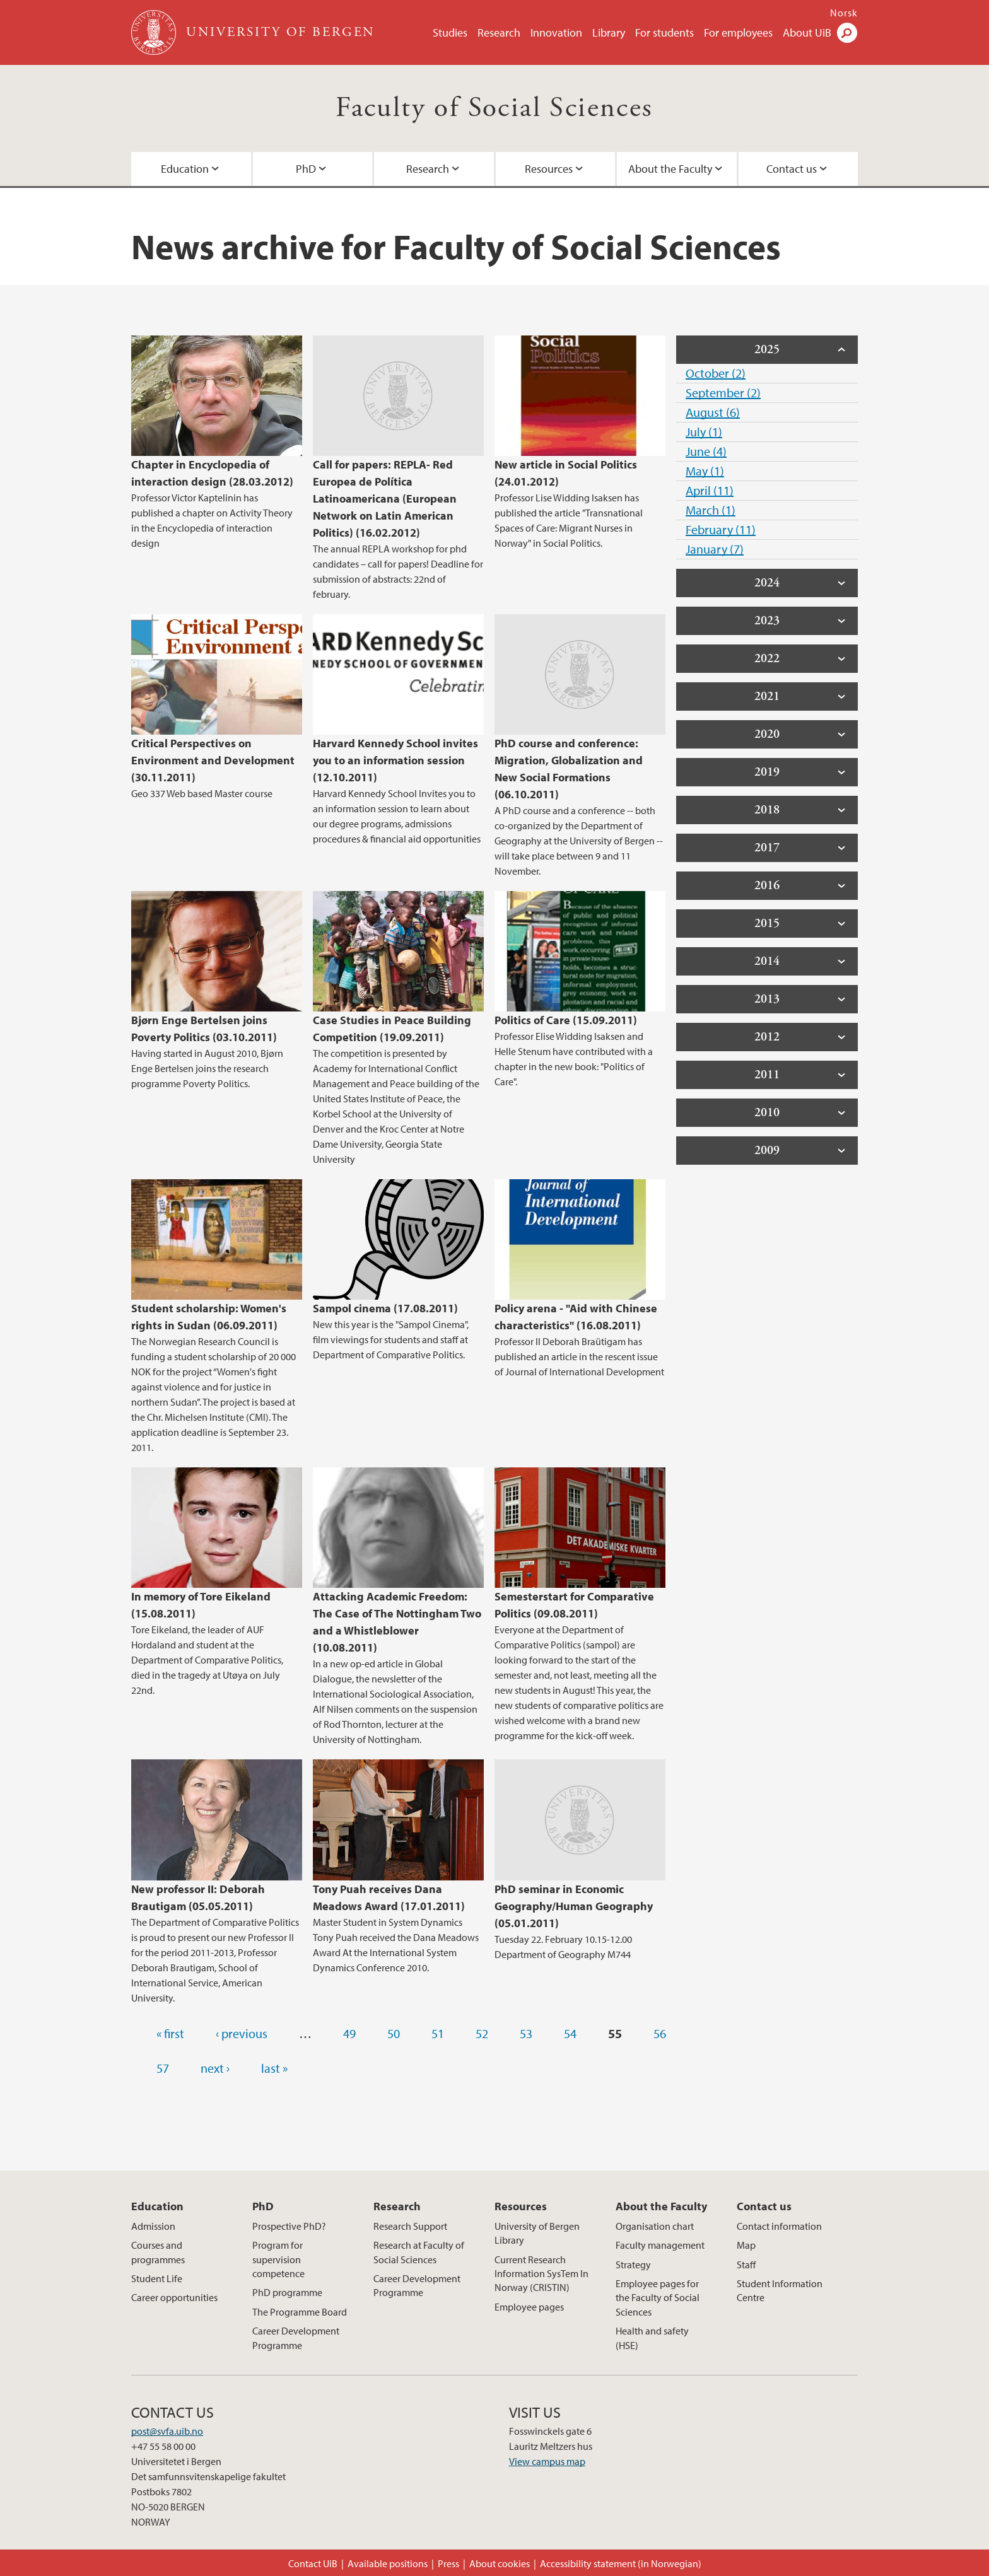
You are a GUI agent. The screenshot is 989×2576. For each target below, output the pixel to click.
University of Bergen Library (537, 2233)
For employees (738, 32)
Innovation (556, 32)
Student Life (156, 2278)
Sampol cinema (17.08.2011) (385, 1308)
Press (448, 2563)
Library (608, 32)
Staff (746, 2264)
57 (162, 2068)
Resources (549, 168)
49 (349, 2033)
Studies (450, 32)
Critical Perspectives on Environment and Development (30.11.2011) (213, 760)
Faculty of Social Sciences (494, 108)
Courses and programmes (158, 2252)
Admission (153, 2226)
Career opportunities (174, 2297)
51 (437, 2033)
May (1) (705, 471)
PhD (306, 168)
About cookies (499, 2563)
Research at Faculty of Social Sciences (418, 2252)
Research (498, 32)
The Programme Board (299, 2311)
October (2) (716, 373)
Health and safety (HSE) (652, 2337)
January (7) (715, 549)
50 (393, 2033)
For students (664, 32)
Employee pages (529, 2306)
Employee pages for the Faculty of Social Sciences (657, 2297)
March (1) (710, 510)
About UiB (807, 32)
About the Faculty (670, 168)
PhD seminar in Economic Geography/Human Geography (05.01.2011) (573, 1906)
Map (746, 2245)
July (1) (704, 432)
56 (659, 2033)
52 (482, 2033)
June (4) (706, 451)
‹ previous (241, 2033)
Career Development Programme (295, 2337)
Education (185, 168)
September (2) (723, 392)
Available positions (388, 2563)
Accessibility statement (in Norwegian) (620, 2563)
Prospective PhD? (289, 2226)
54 (570, 2033)
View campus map (547, 2461)
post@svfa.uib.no (167, 2431)
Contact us (791, 168)
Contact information (779, 2226)
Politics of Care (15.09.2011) (565, 1020)
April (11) (710, 490)
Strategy (633, 2264)
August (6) (713, 412)
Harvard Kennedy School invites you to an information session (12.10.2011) (395, 760)
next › (215, 2068)
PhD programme (287, 2292)
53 (526, 2033)
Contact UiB (312, 2563)
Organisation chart (655, 2226)
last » (274, 2068)
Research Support (410, 2226)
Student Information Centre (779, 2290)
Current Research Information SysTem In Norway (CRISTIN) (541, 2273)
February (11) (721, 529)
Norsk (844, 12)
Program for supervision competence (278, 2259)
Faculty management (660, 2245)
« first (170, 2033)
